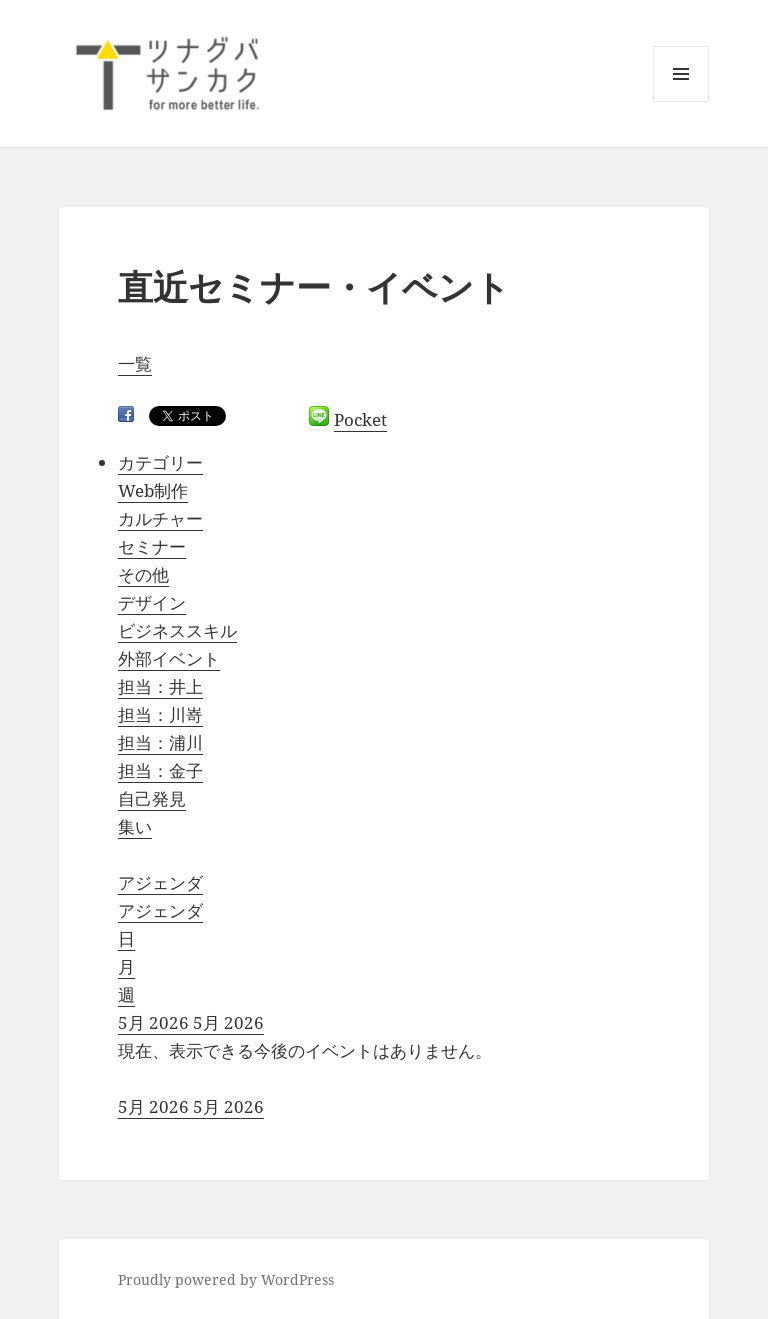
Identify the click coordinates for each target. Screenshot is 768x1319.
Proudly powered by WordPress (226, 1279)
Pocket (360, 419)
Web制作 (153, 490)
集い (135, 826)
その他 (143, 574)
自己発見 (152, 798)
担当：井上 (160, 686)
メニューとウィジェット (681, 101)
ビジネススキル (177, 630)
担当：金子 (160, 770)
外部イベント (169, 658)
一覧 (135, 363)
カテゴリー (160, 462)
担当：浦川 (160, 742)
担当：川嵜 (160, 714)
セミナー (152, 546)
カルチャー (160, 518)
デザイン (152, 602)
